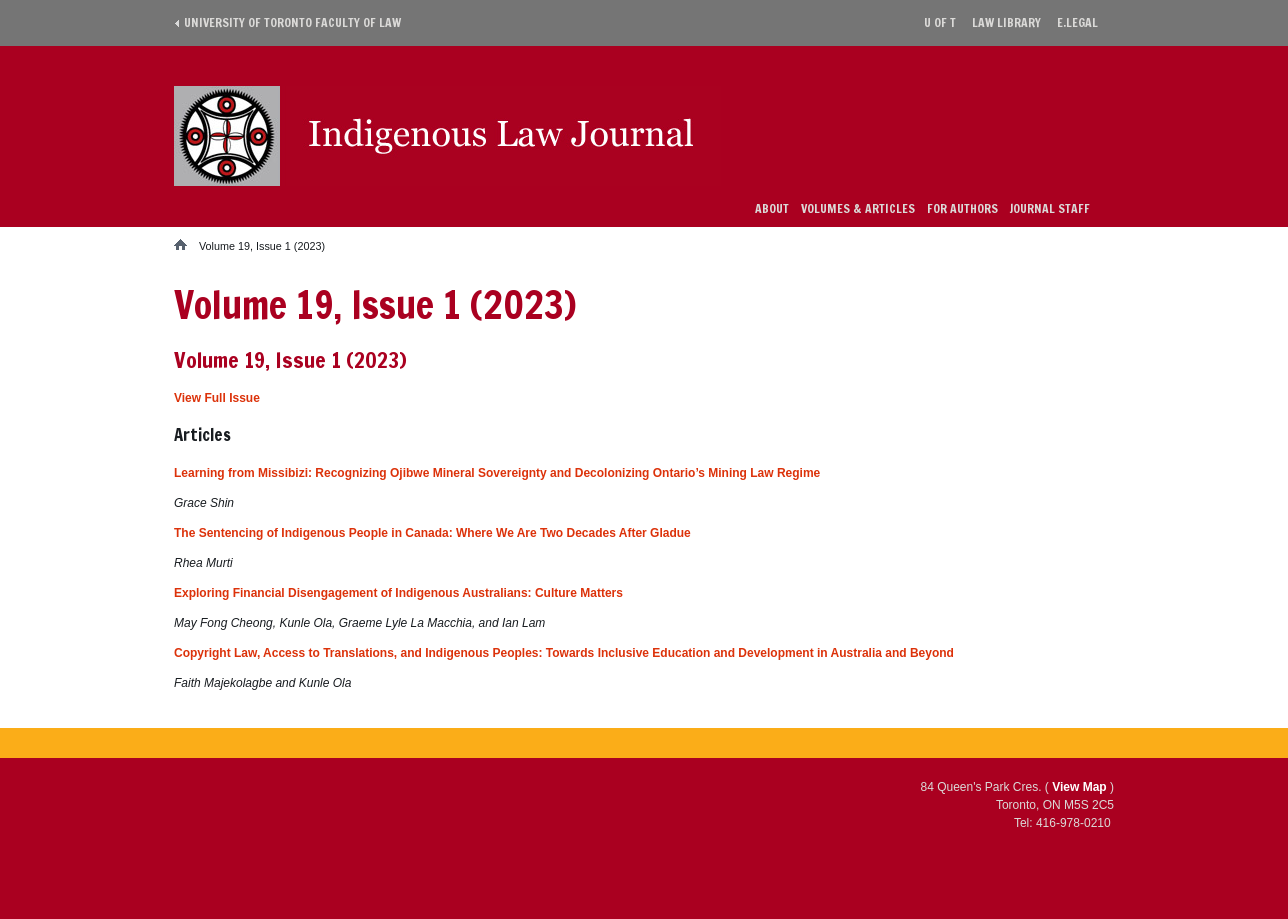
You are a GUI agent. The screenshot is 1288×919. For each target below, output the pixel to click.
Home (186, 244)
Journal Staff (1050, 208)
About (772, 208)
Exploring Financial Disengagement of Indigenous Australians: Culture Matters (398, 593)
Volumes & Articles (858, 208)
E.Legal (1077, 22)
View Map (1079, 787)
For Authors (962, 208)
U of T (940, 22)
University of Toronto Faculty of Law (292, 22)
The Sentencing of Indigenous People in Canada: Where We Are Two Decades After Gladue (432, 533)
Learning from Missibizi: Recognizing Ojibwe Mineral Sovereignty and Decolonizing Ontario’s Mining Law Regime (497, 473)
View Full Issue (217, 398)
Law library (1006, 22)
